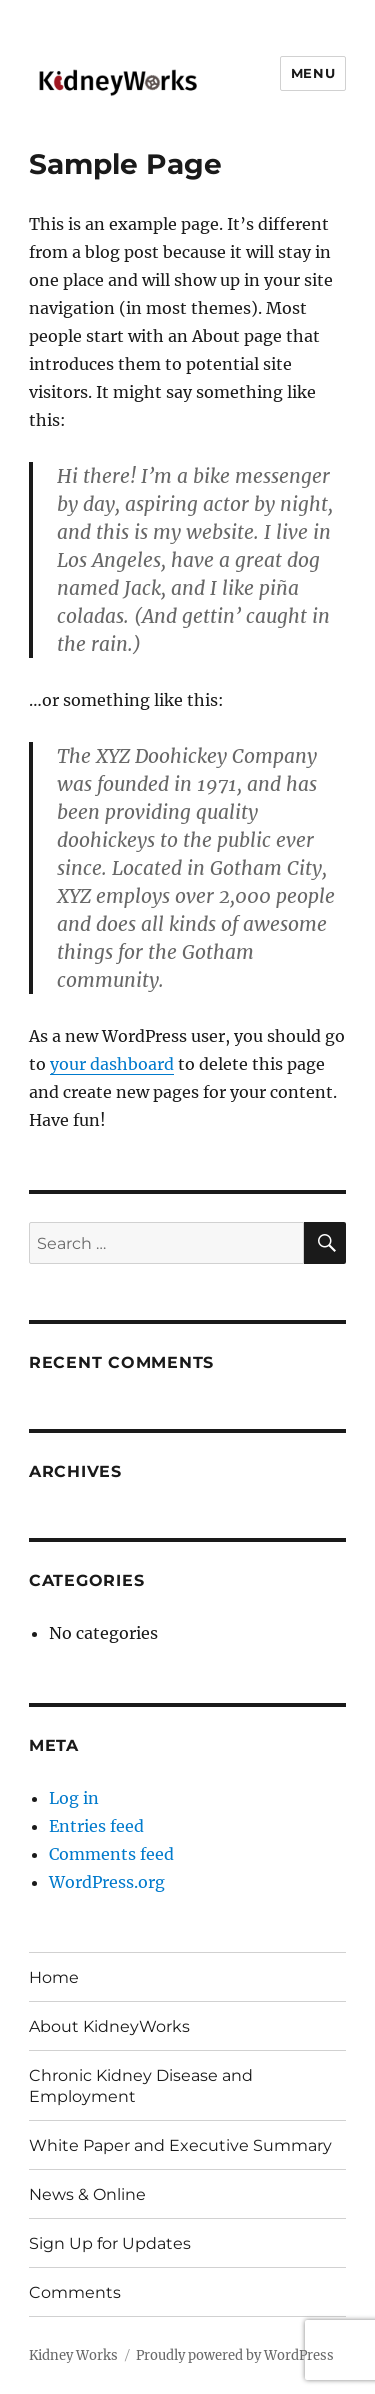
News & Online (87, 2194)
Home (54, 1977)
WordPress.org (107, 1882)
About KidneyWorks (109, 2026)
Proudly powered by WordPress (235, 2355)
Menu (313, 73)
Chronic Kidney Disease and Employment (141, 2086)
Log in (74, 1798)
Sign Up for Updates (110, 2243)
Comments (75, 2292)
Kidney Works (73, 2355)
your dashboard (112, 1064)
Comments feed (111, 1854)
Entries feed (96, 1826)
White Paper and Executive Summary (180, 2145)
